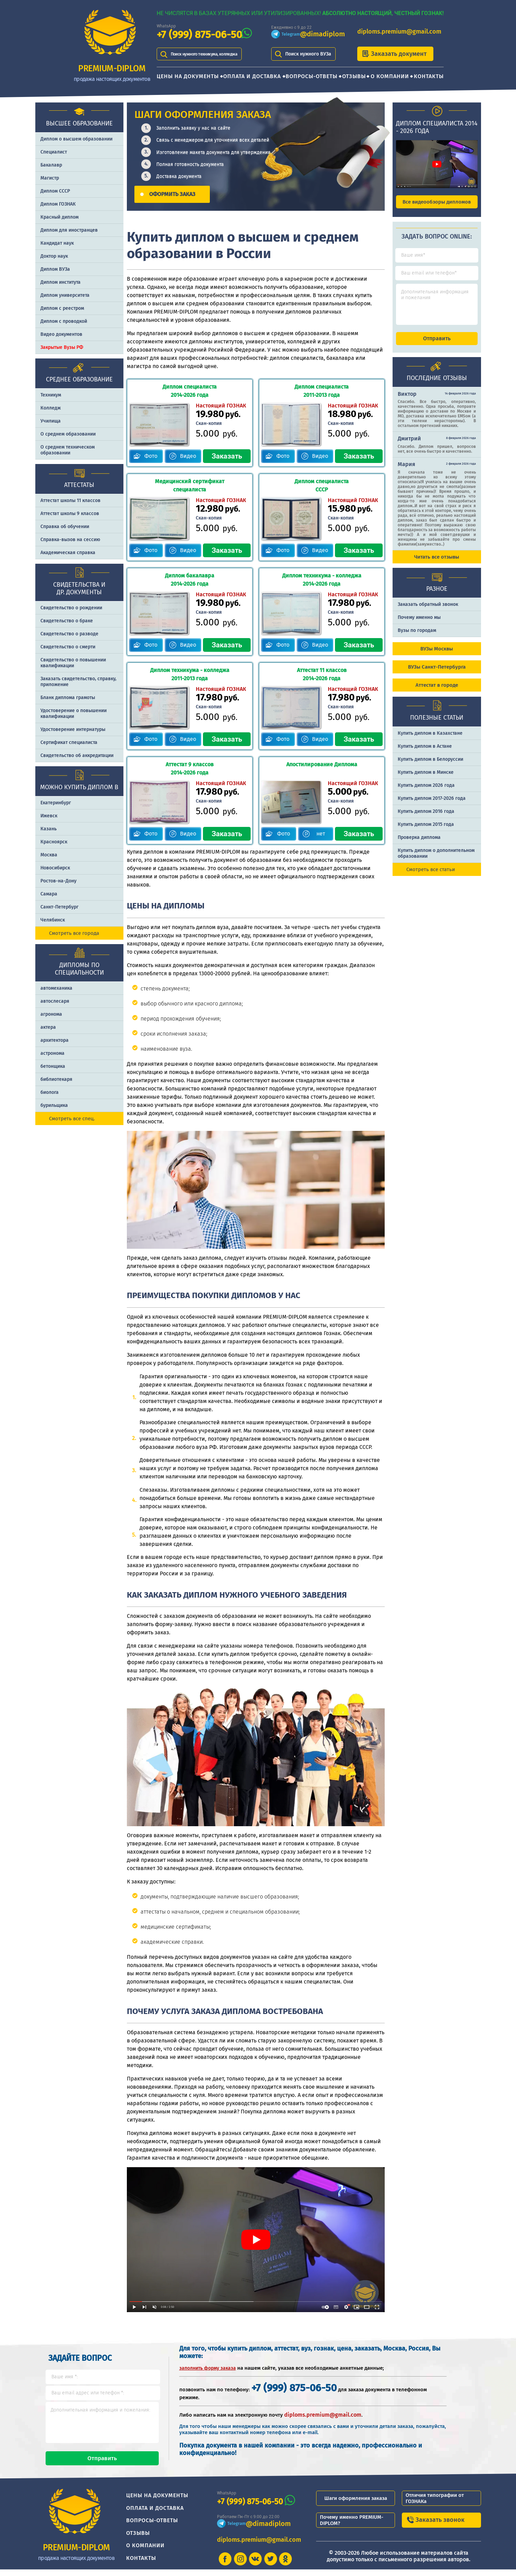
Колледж (50, 408)
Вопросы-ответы (311, 76)
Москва (48, 855)
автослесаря (54, 1001)
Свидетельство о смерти (67, 647)
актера (48, 1027)
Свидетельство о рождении (71, 608)
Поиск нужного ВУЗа (308, 54)
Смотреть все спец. (72, 1118)
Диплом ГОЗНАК (58, 204)
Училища (50, 421)
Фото (150, 456)
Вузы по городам (417, 636)
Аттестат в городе (437, 691)
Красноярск (53, 842)
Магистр (49, 178)
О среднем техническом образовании (67, 450)
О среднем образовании (68, 434)
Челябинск (52, 920)
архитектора (54, 1040)
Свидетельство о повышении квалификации (73, 663)
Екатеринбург (55, 803)
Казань (48, 829)
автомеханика (56, 988)
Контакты (429, 76)
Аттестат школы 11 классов (70, 500)
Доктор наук (54, 256)
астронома (52, 1053)
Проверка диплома (419, 843)
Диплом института (60, 282)
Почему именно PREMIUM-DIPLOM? (351, 2526)
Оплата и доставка (252, 76)
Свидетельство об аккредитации (76, 755)
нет (320, 833)
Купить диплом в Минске (426, 778)
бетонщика (52, 1066)
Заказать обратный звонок (428, 610)
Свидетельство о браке (66, 621)
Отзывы (354, 76)
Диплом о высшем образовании (76, 139)
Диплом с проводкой (63, 321)
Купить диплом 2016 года (426, 817)
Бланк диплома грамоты (67, 697)
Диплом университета (64, 295)
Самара (48, 894)
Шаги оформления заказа (355, 2504)
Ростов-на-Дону (58, 881)
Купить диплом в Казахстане (430, 739)
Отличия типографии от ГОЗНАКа (435, 2504)
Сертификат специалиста (68, 742)
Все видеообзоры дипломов (437, 202)
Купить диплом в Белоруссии (430, 765)
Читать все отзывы (436, 563)
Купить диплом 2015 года (426, 830)
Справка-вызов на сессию (70, 539)
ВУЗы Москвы (436, 655)
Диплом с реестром (62, 308)
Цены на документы (188, 76)
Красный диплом (59, 217)
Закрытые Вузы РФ (61, 347)
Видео (188, 456)
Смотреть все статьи (430, 875)
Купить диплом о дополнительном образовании (436, 859)
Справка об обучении (64, 526)
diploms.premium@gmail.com (399, 31)
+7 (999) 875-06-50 (199, 35)
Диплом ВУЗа (55, 269)
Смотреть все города (74, 933)
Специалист (53, 152)
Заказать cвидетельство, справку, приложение (78, 681)
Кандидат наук (57, 243)
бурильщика (54, 1105)
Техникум (50, 395)
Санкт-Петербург (59, 907)
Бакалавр (51, 165)
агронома (51, 1014)
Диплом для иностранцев (69, 230)
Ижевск (48, 816)
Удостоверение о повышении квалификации (73, 713)
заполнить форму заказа (207, 2368)
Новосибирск (55, 868)
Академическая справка (67, 553)
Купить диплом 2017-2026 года (432, 804)
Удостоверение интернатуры (72, 729)
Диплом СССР (55, 191)
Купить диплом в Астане (425, 752)
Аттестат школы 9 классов (69, 513)
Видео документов (61, 334)
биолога (49, 1092)
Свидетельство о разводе (69, 634)
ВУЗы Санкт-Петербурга (437, 673)
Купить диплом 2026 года (426, 791)
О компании (390, 76)
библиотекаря (56, 1079)
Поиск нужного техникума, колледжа (212, 54)
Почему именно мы (419, 623)
